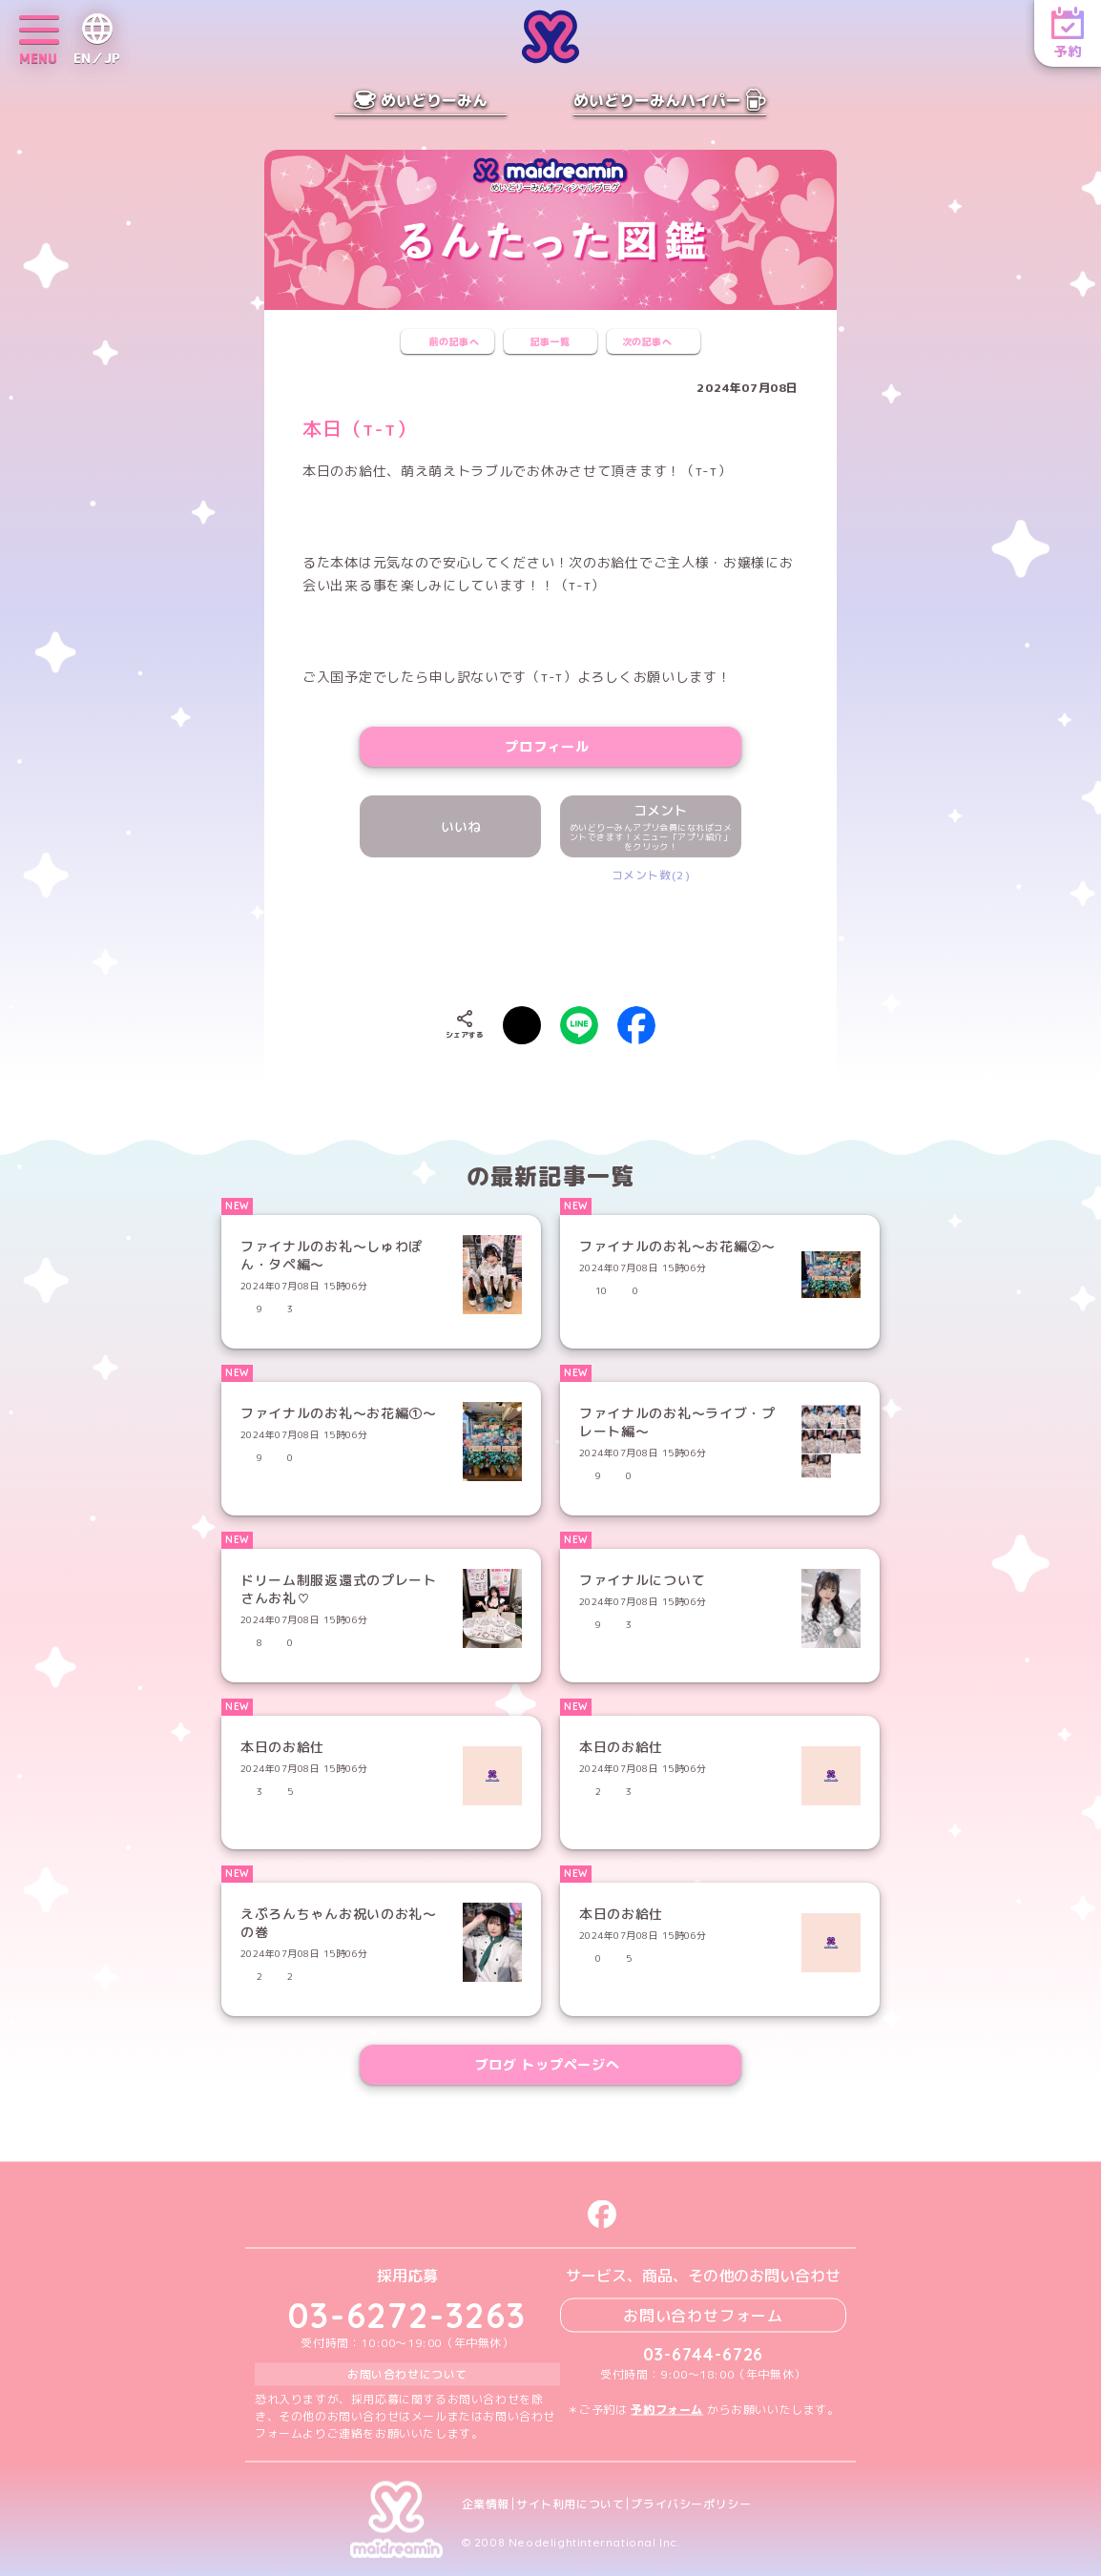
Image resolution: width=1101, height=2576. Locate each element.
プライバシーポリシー (691, 2503)
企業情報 (485, 2503)
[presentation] (550, 940)
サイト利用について (570, 2503)
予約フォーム (667, 2409)
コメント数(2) (651, 875)
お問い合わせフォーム (703, 2314)
